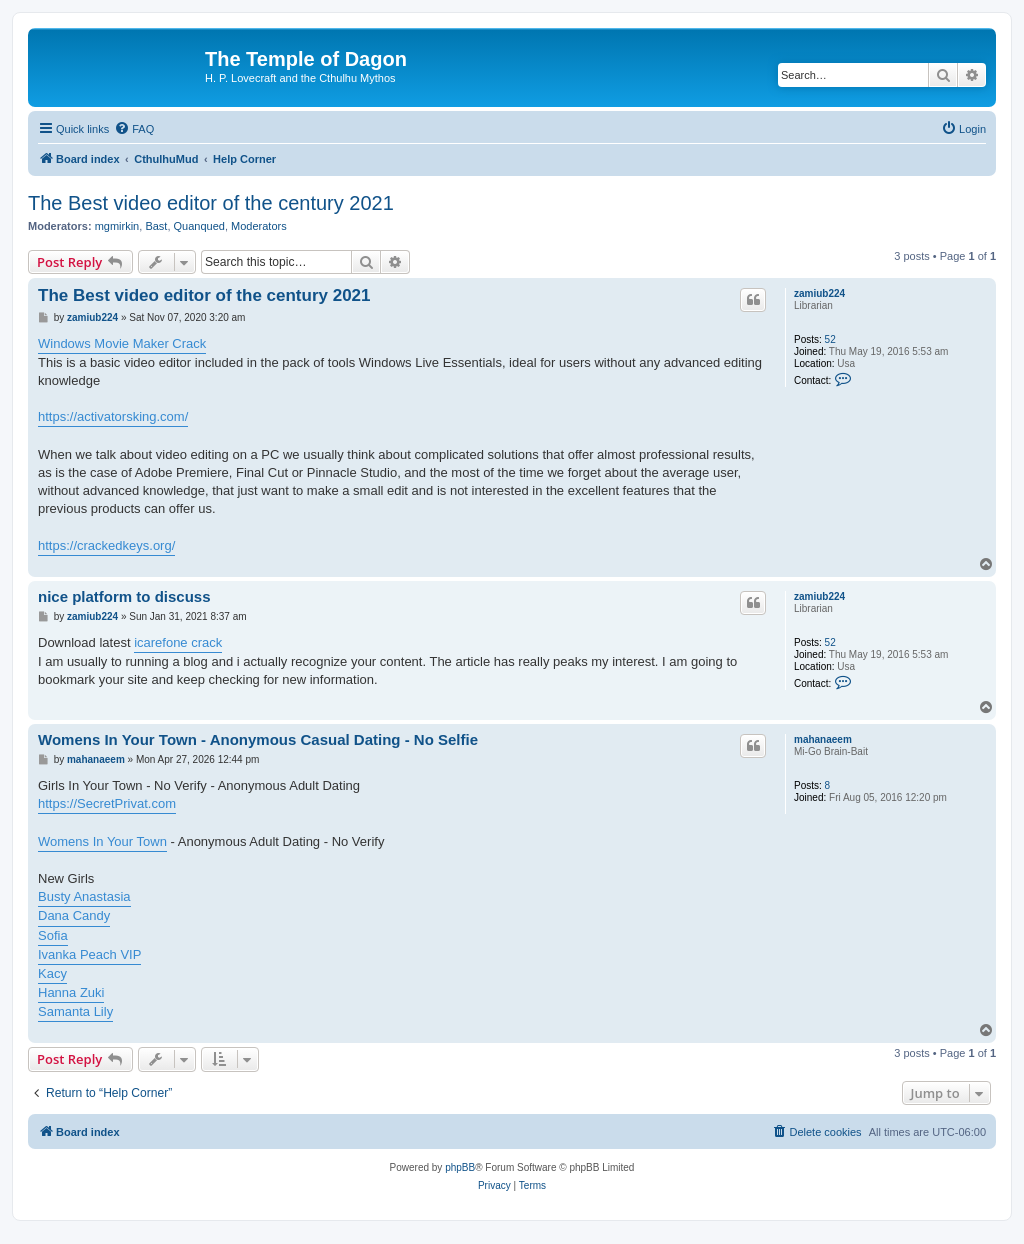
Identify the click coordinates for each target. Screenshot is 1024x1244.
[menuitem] (134, 129)
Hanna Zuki (71, 992)
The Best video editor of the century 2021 (211, 203)
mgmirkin (117, 226)
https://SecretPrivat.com (107, 803)
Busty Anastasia (84, 896)
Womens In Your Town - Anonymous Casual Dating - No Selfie (258, 739)
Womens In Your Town (102, 841)
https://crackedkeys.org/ (106, 545)
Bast (156, 226)
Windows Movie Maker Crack (122, 343)
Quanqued (199, 226)
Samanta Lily (75, 1011)
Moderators (259, 226)
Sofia (53, 935)
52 (830, 339)
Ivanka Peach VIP (89, 954)
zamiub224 (819, 293)
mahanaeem (823, 739)
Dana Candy (74, 915)
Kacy (52, 973)
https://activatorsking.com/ (113, 416)
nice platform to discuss (124, 596)
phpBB (460, 1167)
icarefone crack (178, 642)
